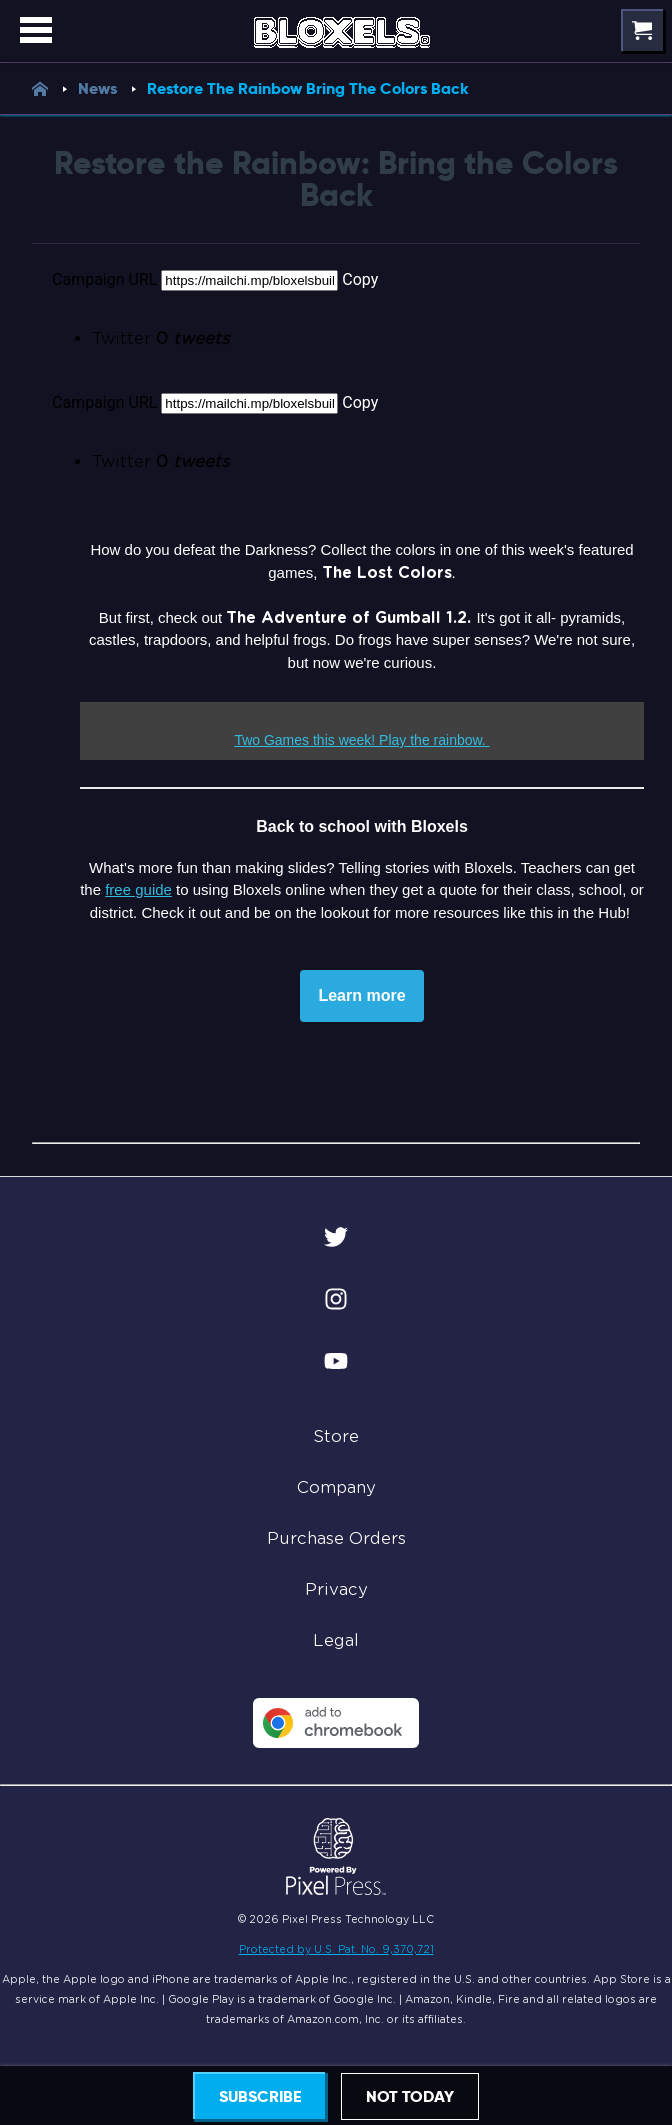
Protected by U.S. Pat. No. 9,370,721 (336, 1949)
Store (336, 1436)
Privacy (336, 1589)
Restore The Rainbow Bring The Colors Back (308, 89)
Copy (360, 279)
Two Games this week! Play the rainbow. (359, 740)
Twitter (160, 338)
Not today (410, 2096)
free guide (138, 889)
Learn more (361, 996)
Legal (336, 1640)
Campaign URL (104, 279)
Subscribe (260, 2096)
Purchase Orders (336, 1538)
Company (336, 1487)
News (112, 89)
